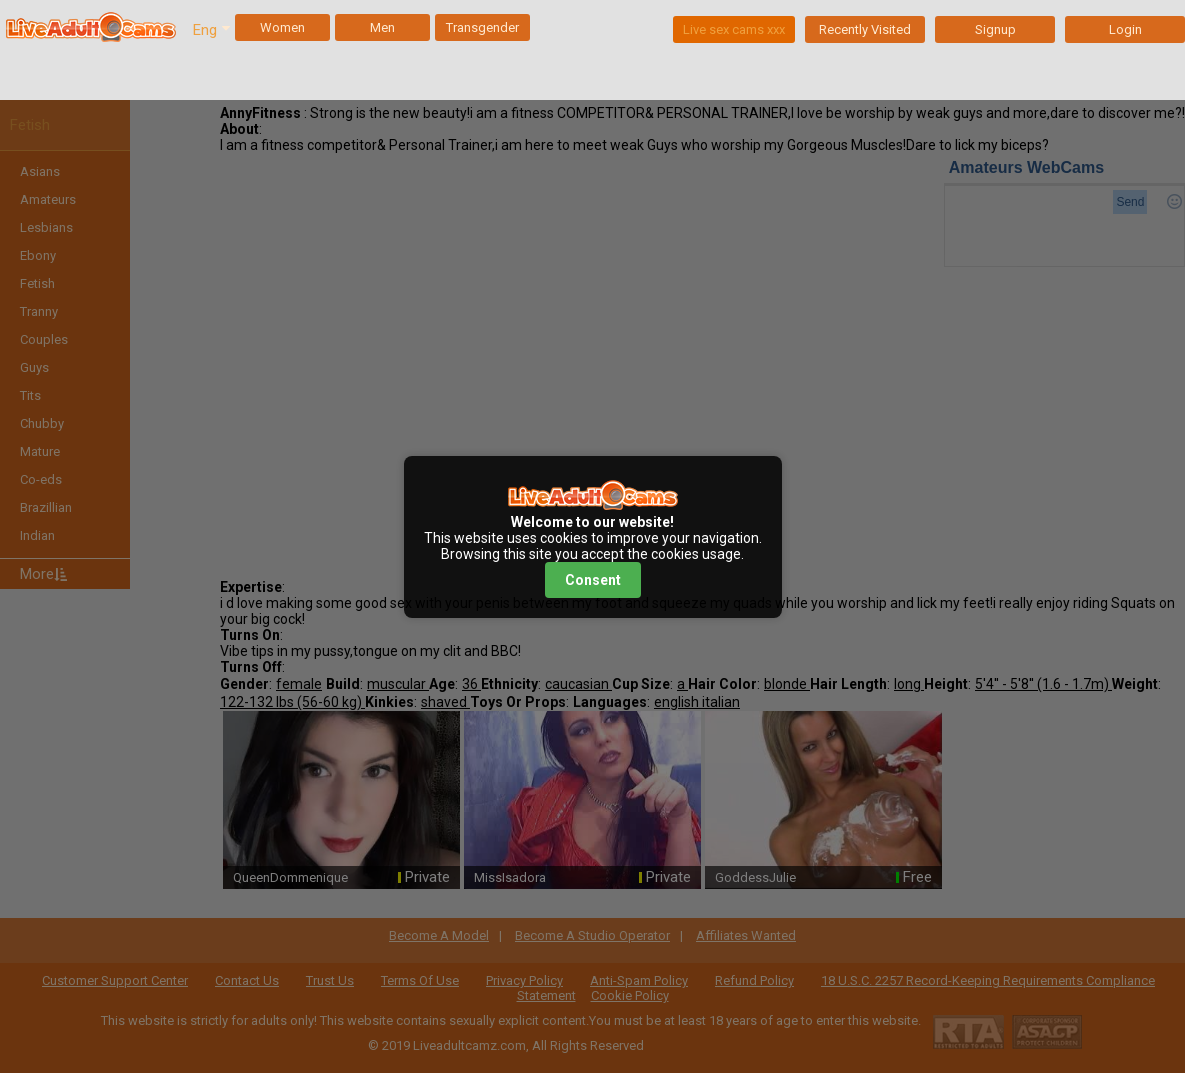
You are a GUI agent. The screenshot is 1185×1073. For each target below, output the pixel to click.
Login (1125, 29)
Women (282, 27)
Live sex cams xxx (734, 29)
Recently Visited (865, 29)
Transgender (482, 27)
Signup (995, 29)
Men (382, 27)
